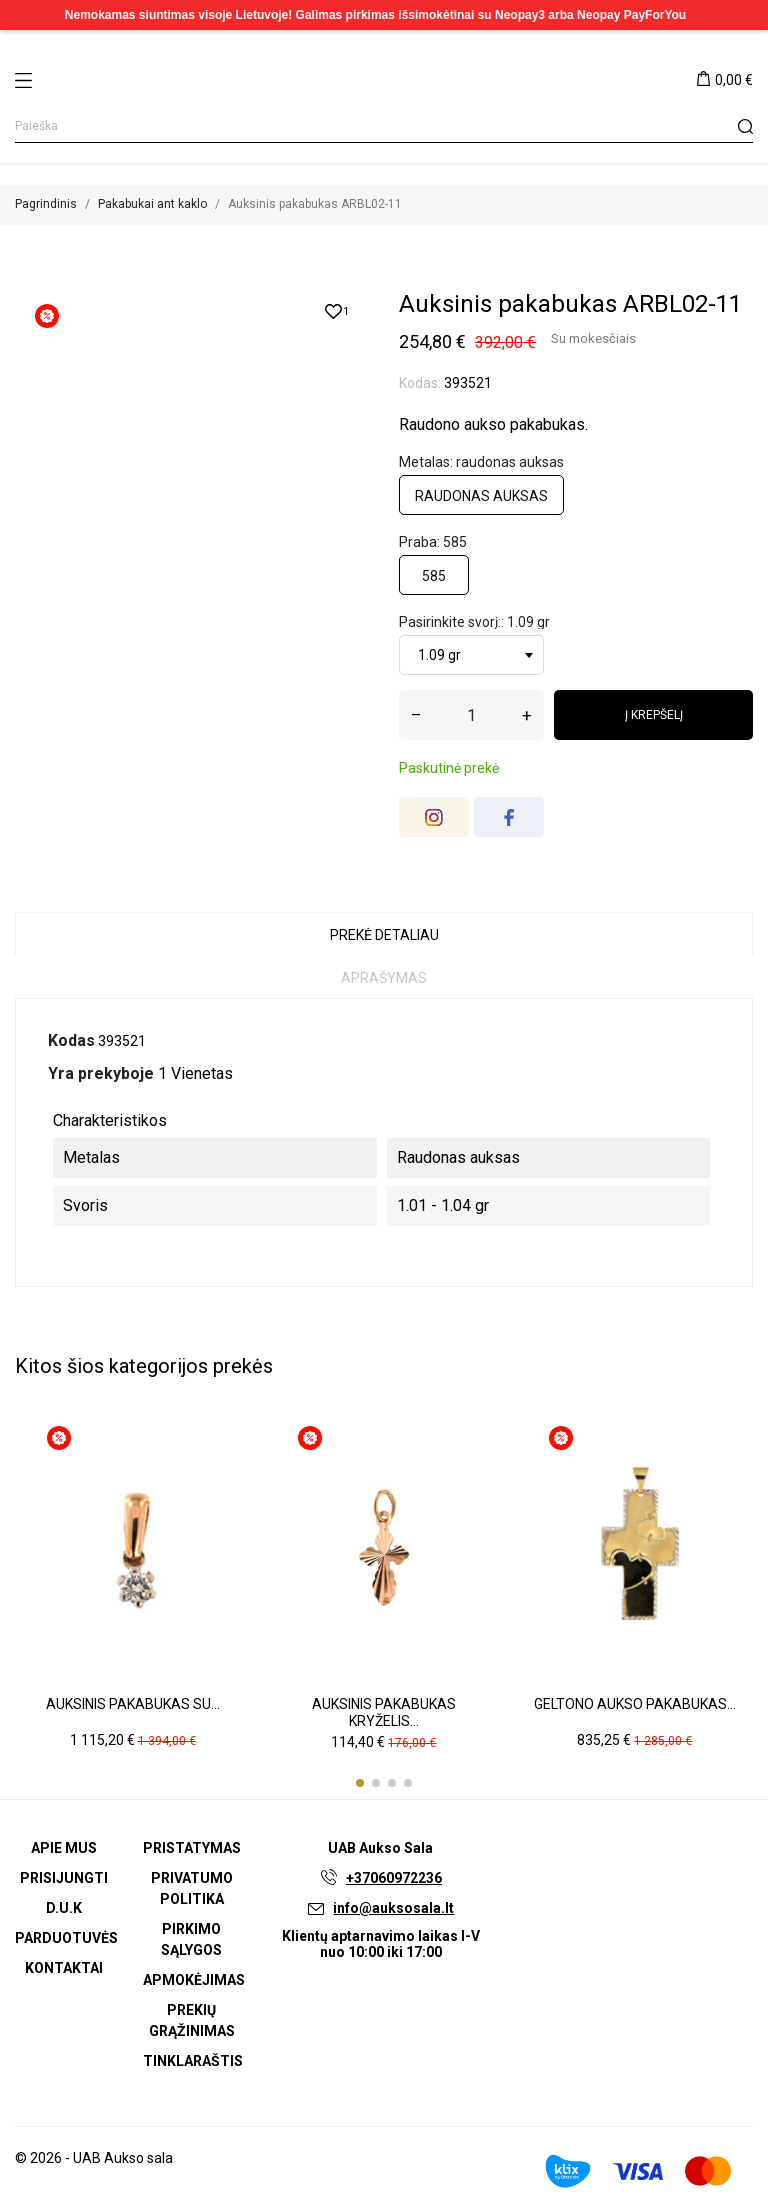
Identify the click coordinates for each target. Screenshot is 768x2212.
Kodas (71, 1040)
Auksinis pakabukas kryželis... (384, 1713)
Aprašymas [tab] (384, 978)
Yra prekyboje (101, 1073)
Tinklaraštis (193, 2061)
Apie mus (64, 1848)
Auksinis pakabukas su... (133, 1704)
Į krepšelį (654, 715)
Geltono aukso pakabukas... (635, 1704)
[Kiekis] (471, 715)
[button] (360, 1783)
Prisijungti (64, 1878)
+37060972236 (394, 1878)
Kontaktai (64, 1968)
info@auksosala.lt (393, 1908)
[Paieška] (384, 126)
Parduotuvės (66, 1938)
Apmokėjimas (194, 1980)
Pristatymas (192, 1848)
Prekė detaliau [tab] (384, 935)
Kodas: (420, 383)
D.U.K (64, 1908)
